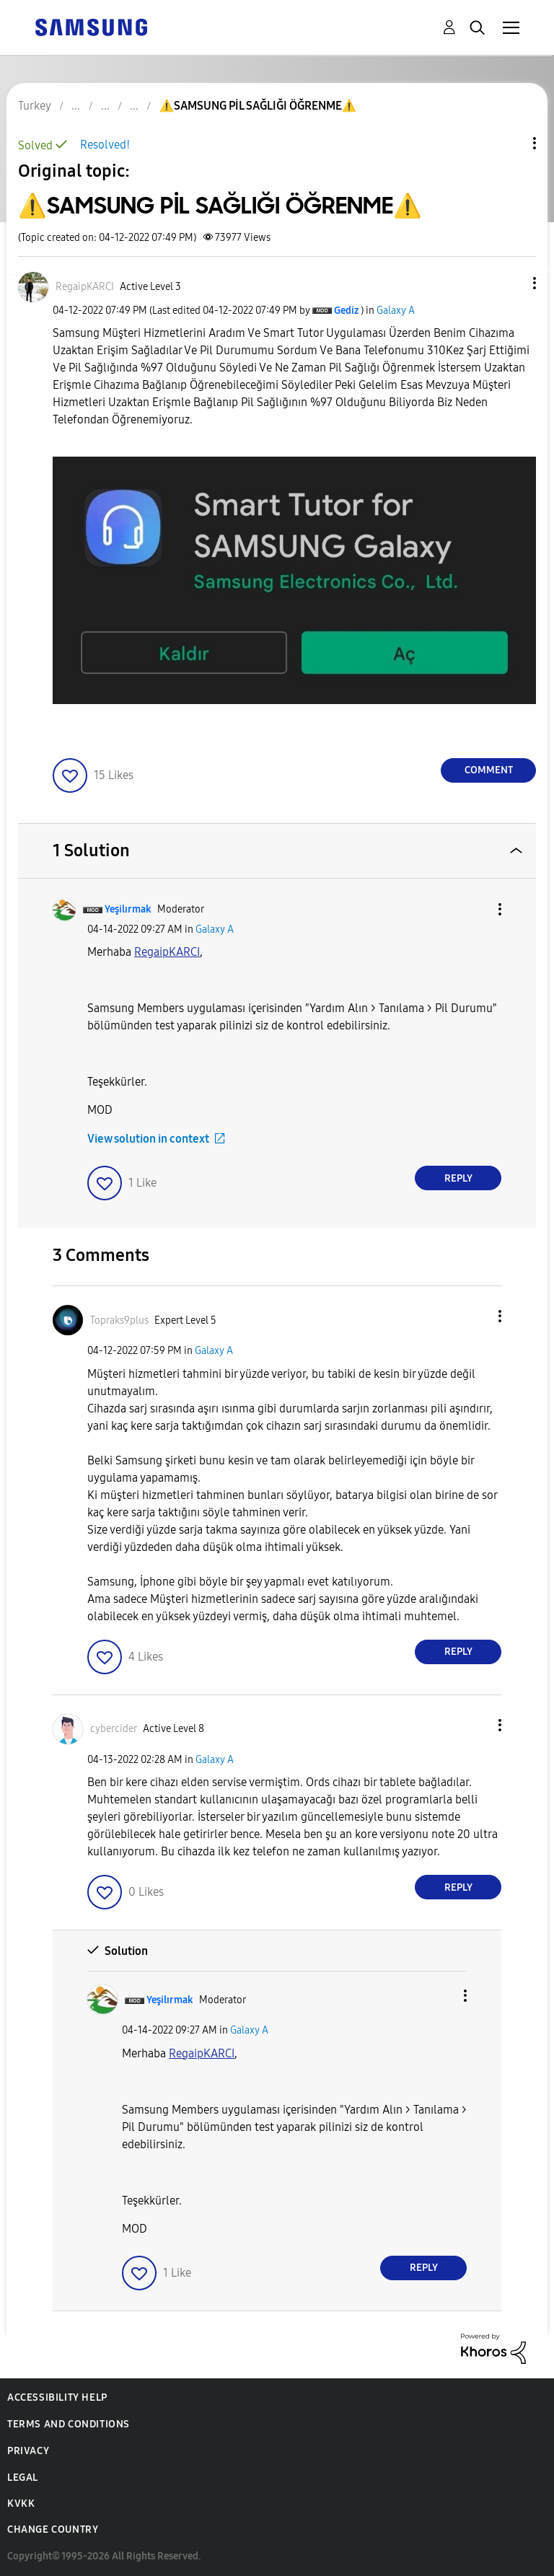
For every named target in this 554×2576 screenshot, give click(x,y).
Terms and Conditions (68, 2424)
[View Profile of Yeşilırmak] (128, 909)
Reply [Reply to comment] (458, 1178)
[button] (511, 283)
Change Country (52, 2529)
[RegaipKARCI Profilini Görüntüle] (167, 952)
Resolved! (105, 144)
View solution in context (148, 1139)
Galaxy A (396, 310)
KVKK (21, 2503)
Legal (22, 2477)
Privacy (28, 2451)
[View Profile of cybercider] (113, 1729)
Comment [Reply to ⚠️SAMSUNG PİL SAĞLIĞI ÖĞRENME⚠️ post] (489, 770)
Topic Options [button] (510, 143)
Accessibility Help (57, 2397)
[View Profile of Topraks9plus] (119, 1320)
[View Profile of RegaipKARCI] (85, 287)
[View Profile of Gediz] (346, 310)
